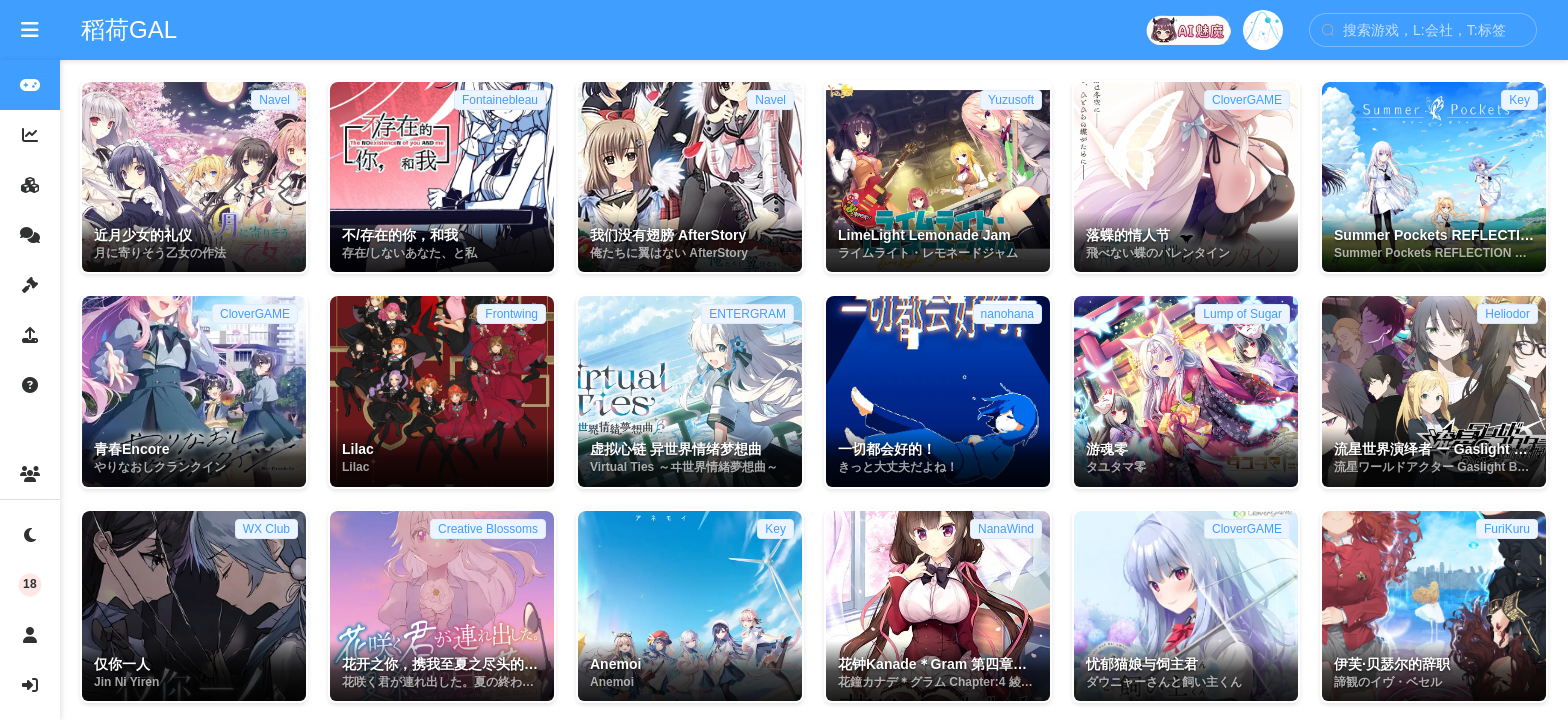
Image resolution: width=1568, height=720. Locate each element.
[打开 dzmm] (1189, 30)
